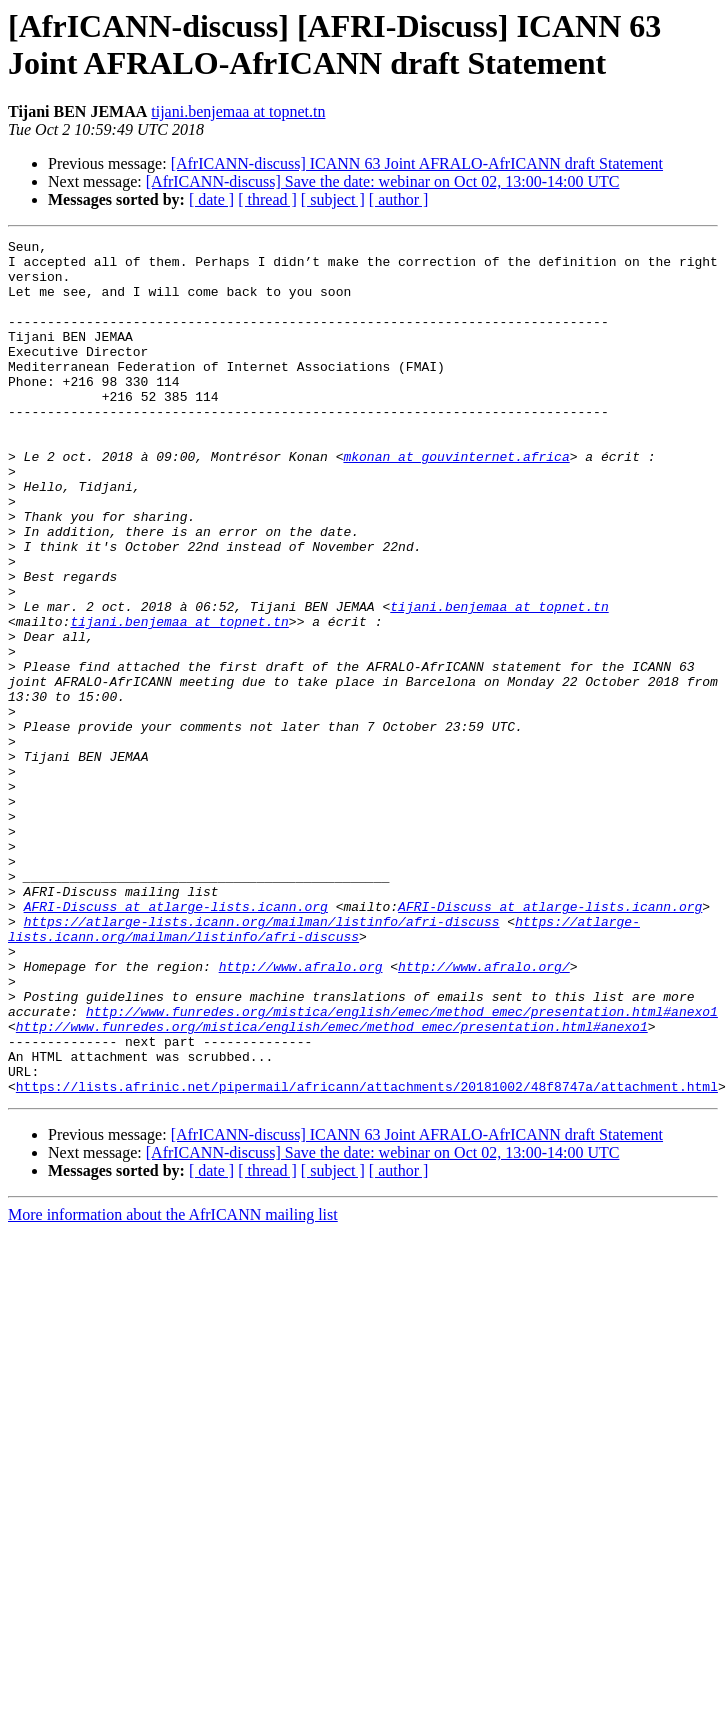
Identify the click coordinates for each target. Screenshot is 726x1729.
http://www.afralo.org (301, 1113)
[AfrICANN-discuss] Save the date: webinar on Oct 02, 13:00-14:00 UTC (383, 181)
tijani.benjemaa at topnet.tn (238, 111)
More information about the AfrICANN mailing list (173, 1385)
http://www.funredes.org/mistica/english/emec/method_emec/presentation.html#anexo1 (402, 1167)
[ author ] (399, 199)
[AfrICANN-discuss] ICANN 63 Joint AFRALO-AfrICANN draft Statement (417, 163)
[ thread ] (267, 199)
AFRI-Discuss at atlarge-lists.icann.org (176, 1041)
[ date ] (211, 199)
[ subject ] (333, 199)
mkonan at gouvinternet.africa (456, 501)
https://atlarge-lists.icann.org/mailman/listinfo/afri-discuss (262, 1059)
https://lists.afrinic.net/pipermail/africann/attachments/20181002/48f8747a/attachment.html (367, 1257)
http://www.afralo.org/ (484, 1113)
